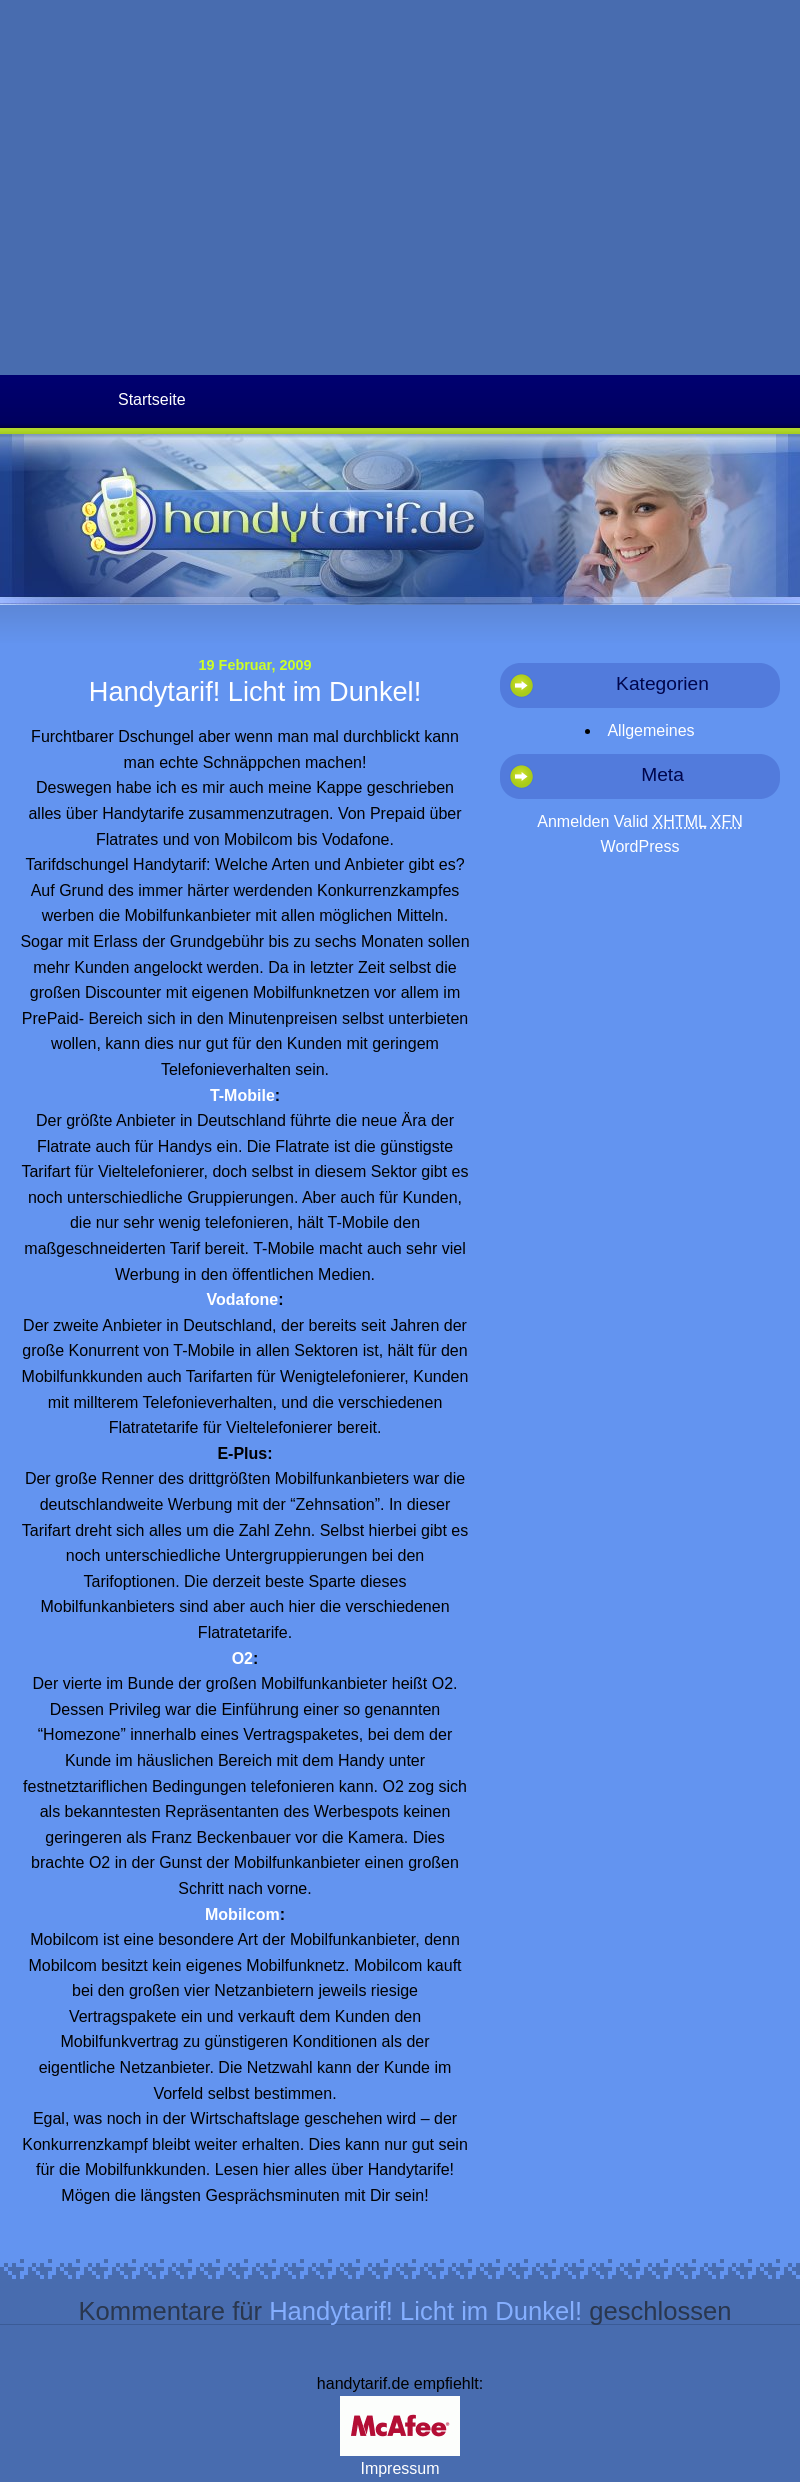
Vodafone (242, 1299)
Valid (660, 821)
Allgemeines (650, 730)
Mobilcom (242, 1914)
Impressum (399, 2468)
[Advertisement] (187, 187)
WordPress (640, 846)
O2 (242, 1658)
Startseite (152, 399)
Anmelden (573, 821)
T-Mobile (242, 1095)
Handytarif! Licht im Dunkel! (255, 691)
